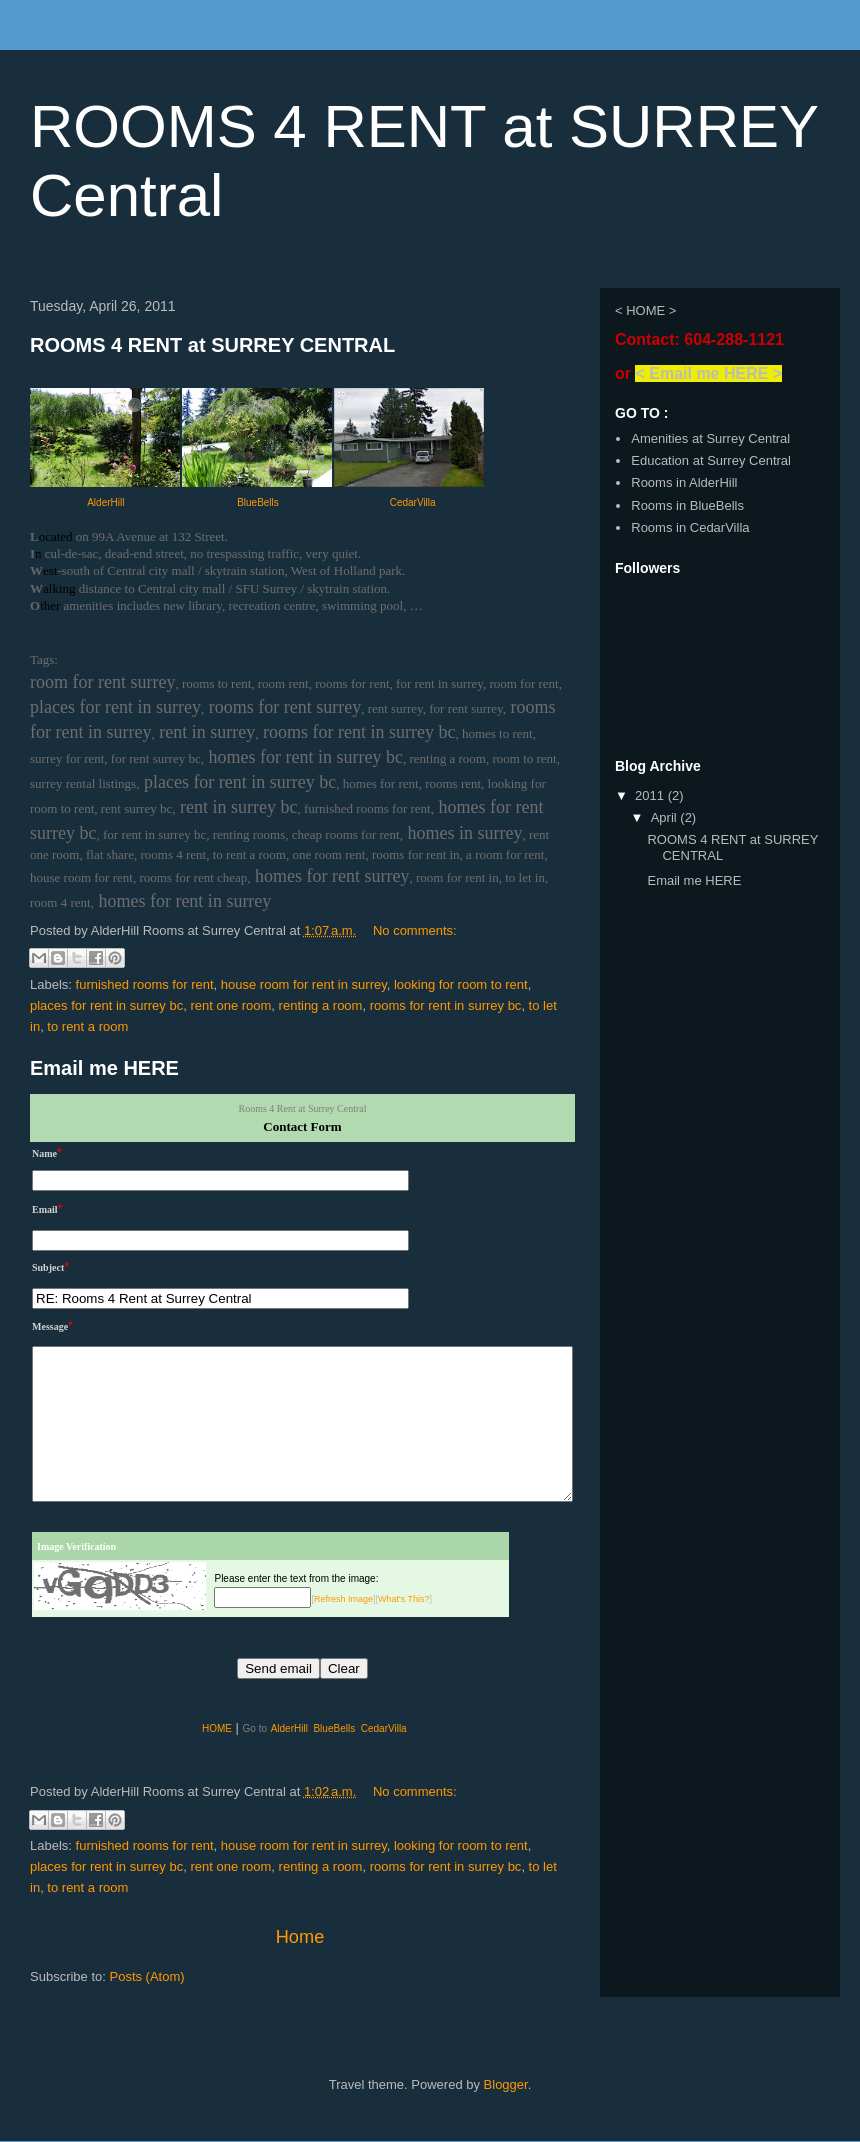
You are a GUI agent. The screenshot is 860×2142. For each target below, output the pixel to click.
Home (300, 1937)
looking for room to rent (461, 984)
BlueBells (258, 502)
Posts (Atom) (147, 1976)
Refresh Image (343, 1599)
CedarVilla (413, 502)
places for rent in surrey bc (106, 1005)
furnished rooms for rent (145, 984)
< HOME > (645, 310)
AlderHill (105, 502)
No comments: (415, 930)
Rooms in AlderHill (684, 482)
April (666, 817)
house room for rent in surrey (304, 984)
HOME (217, 1728)
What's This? (404, 1599)
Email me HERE (104, 1068)
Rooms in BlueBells (687, 505)
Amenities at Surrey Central (710, 438)
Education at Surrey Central (711, 460)
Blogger (506, 2084)
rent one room (230, 1005)
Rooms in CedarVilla (690, 527)
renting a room (321, 1005)
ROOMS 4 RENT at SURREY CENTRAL (212, 345)
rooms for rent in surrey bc (446, 1005)
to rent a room (87, 1026)
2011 (651, 795)
